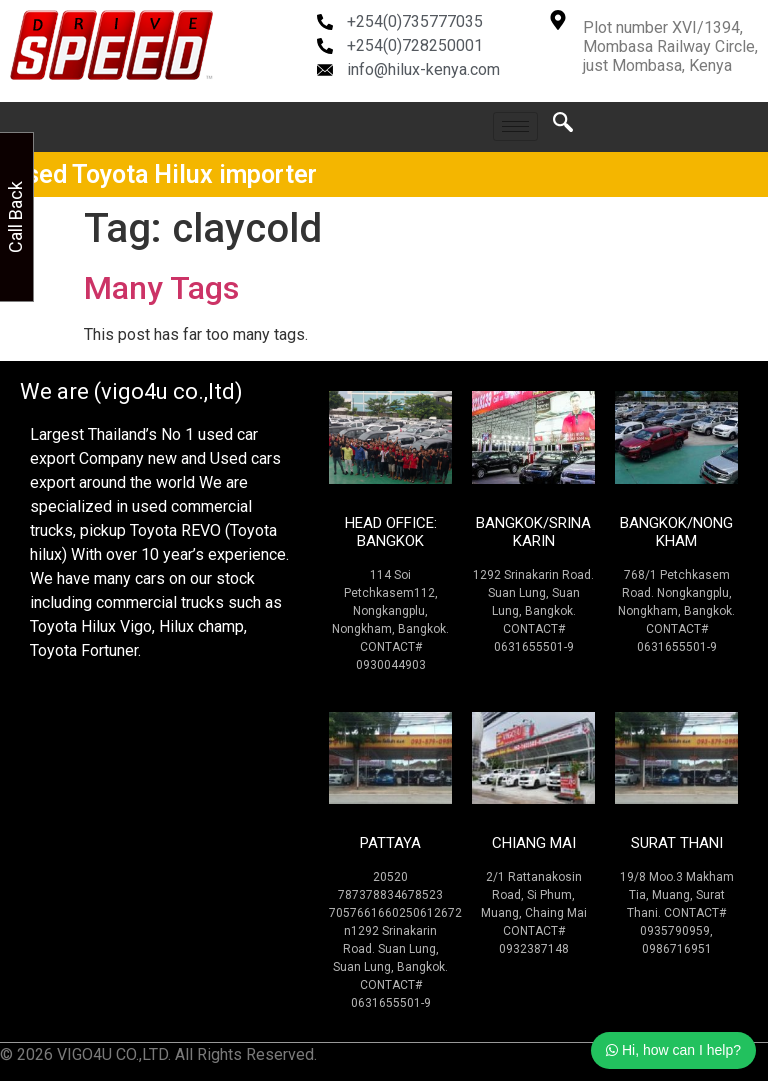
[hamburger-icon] (515, 126)
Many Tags (161, 288)
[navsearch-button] (563, 127)
